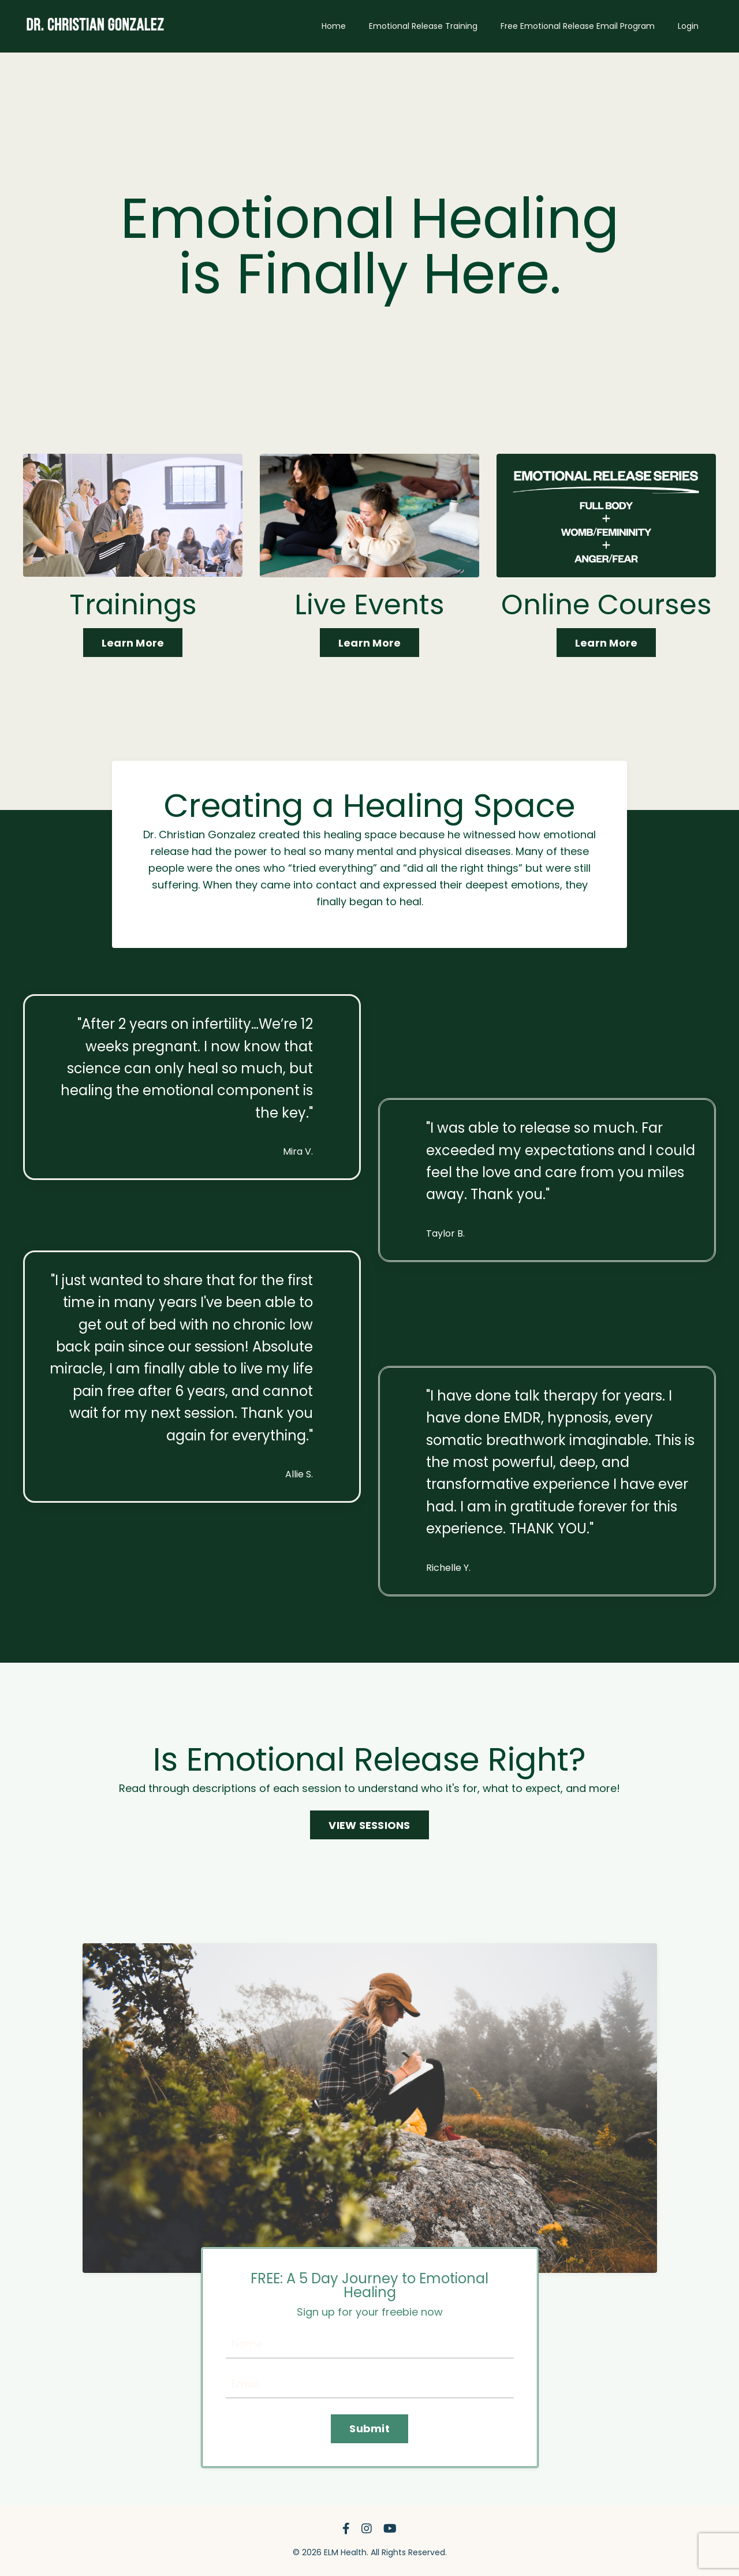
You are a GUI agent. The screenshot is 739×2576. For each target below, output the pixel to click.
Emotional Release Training (423, 26)
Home (334, 26)
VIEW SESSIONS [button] (369, 1825)
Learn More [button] (133, 643)
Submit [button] (369, 2428)
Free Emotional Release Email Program (578, 26)
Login (688, 26)
